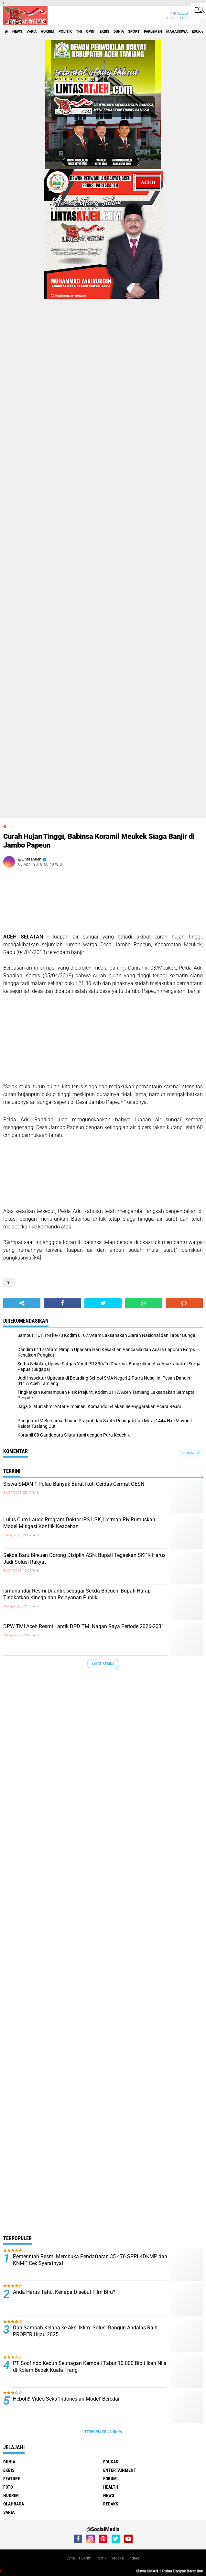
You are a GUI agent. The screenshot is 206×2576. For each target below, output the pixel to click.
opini (90, 31)
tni (79, 31)
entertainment (119, 2470)
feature (11, 2478)
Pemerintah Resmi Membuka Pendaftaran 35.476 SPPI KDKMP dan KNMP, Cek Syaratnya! (90, 2259)
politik (65, 31)
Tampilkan (190, 1452)
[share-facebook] (62, 1303)
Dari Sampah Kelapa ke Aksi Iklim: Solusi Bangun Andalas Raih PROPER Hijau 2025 (85, 2331)
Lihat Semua (103, 1664)
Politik (101, 2558)
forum (110, 2478)
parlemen (153, 31)
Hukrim (85, 2558)
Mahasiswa (177, 31)
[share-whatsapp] (143, 1303)
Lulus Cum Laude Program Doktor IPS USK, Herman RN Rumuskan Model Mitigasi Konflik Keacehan (79, 1522)
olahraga (13, 2503)
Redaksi (117, 2558)
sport (134, 31)
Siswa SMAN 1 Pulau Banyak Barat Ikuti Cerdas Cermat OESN (73, 1484)
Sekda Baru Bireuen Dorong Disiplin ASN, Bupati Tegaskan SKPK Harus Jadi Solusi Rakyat (84, 1558)
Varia (70, 2558)
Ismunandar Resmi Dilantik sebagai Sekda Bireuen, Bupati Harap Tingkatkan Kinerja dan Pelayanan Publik (77, 1594)
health (110, 2487)
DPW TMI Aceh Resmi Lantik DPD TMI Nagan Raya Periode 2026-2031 (83, 1626)
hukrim (47, 31)
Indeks (134, 2558)
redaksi (111, 2503)
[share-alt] (21, 1303)
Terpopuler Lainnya (103, 2432)
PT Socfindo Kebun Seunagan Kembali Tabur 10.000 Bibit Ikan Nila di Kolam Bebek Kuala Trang (90, 2366)
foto (8, 2487)
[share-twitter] (103, 1303)
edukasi (111, 2461)
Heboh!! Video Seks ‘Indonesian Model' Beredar (66, 2399)
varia (32, 31)
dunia (119, 31)
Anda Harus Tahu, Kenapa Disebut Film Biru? (64, 2292)
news (17, 31)
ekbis (104, 31)
